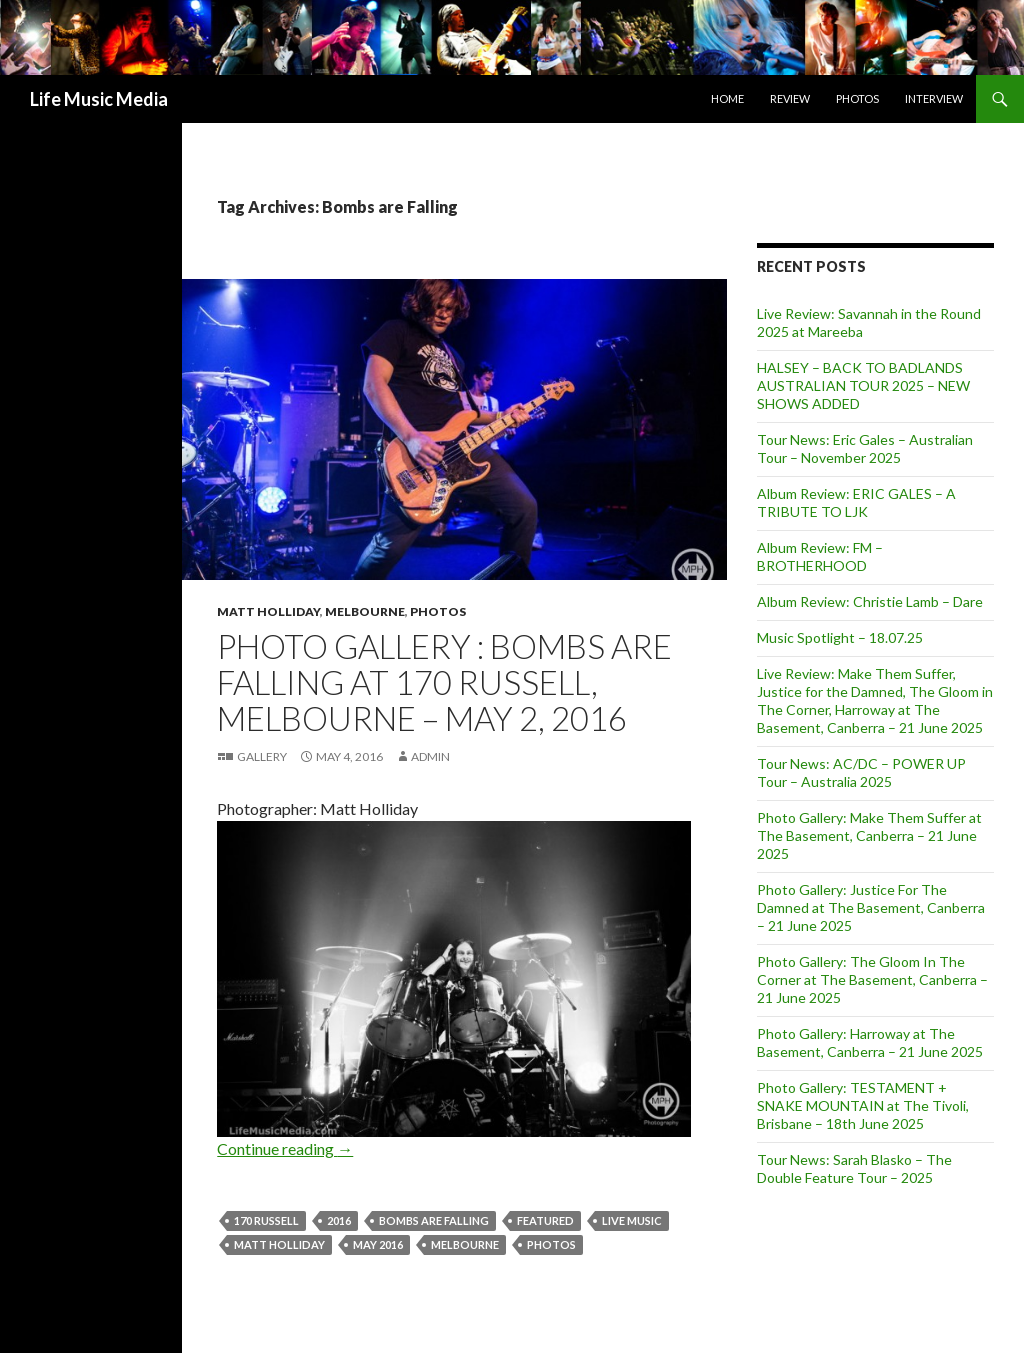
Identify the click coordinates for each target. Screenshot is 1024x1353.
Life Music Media (99, 99)
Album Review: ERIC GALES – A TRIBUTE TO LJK (856, 502)
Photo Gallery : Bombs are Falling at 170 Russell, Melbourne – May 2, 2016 (444, 682)
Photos (857, 98)
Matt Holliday (268, 611)
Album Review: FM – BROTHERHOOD (820, 556)
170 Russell (266, 1220)
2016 (339, 1220)
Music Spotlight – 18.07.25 (840, 637)
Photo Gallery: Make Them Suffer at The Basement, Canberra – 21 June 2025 (869, 835)
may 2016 (378, 1244)
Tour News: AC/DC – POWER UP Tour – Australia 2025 (861, 772)
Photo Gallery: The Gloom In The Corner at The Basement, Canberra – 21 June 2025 (872, 979)
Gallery (262, 756)
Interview (934, 98)
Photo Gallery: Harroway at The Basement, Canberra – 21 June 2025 (870, 1042)
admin (430, 756)
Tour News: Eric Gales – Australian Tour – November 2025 (865, 448)
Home (727, 98)
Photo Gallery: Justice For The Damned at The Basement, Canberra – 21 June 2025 (871, 907)
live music (632, 1220)
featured (545, 1220)
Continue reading (285, 1148)
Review (790, 98)
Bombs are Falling (434, 1220)
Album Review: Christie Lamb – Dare (870, 601)
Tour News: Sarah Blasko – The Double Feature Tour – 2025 (854, 1168)
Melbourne (365, 611)
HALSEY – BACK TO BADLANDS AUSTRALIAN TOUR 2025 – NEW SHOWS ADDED (863, 385)
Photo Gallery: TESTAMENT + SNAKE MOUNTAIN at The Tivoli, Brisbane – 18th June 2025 (863, 1105)
